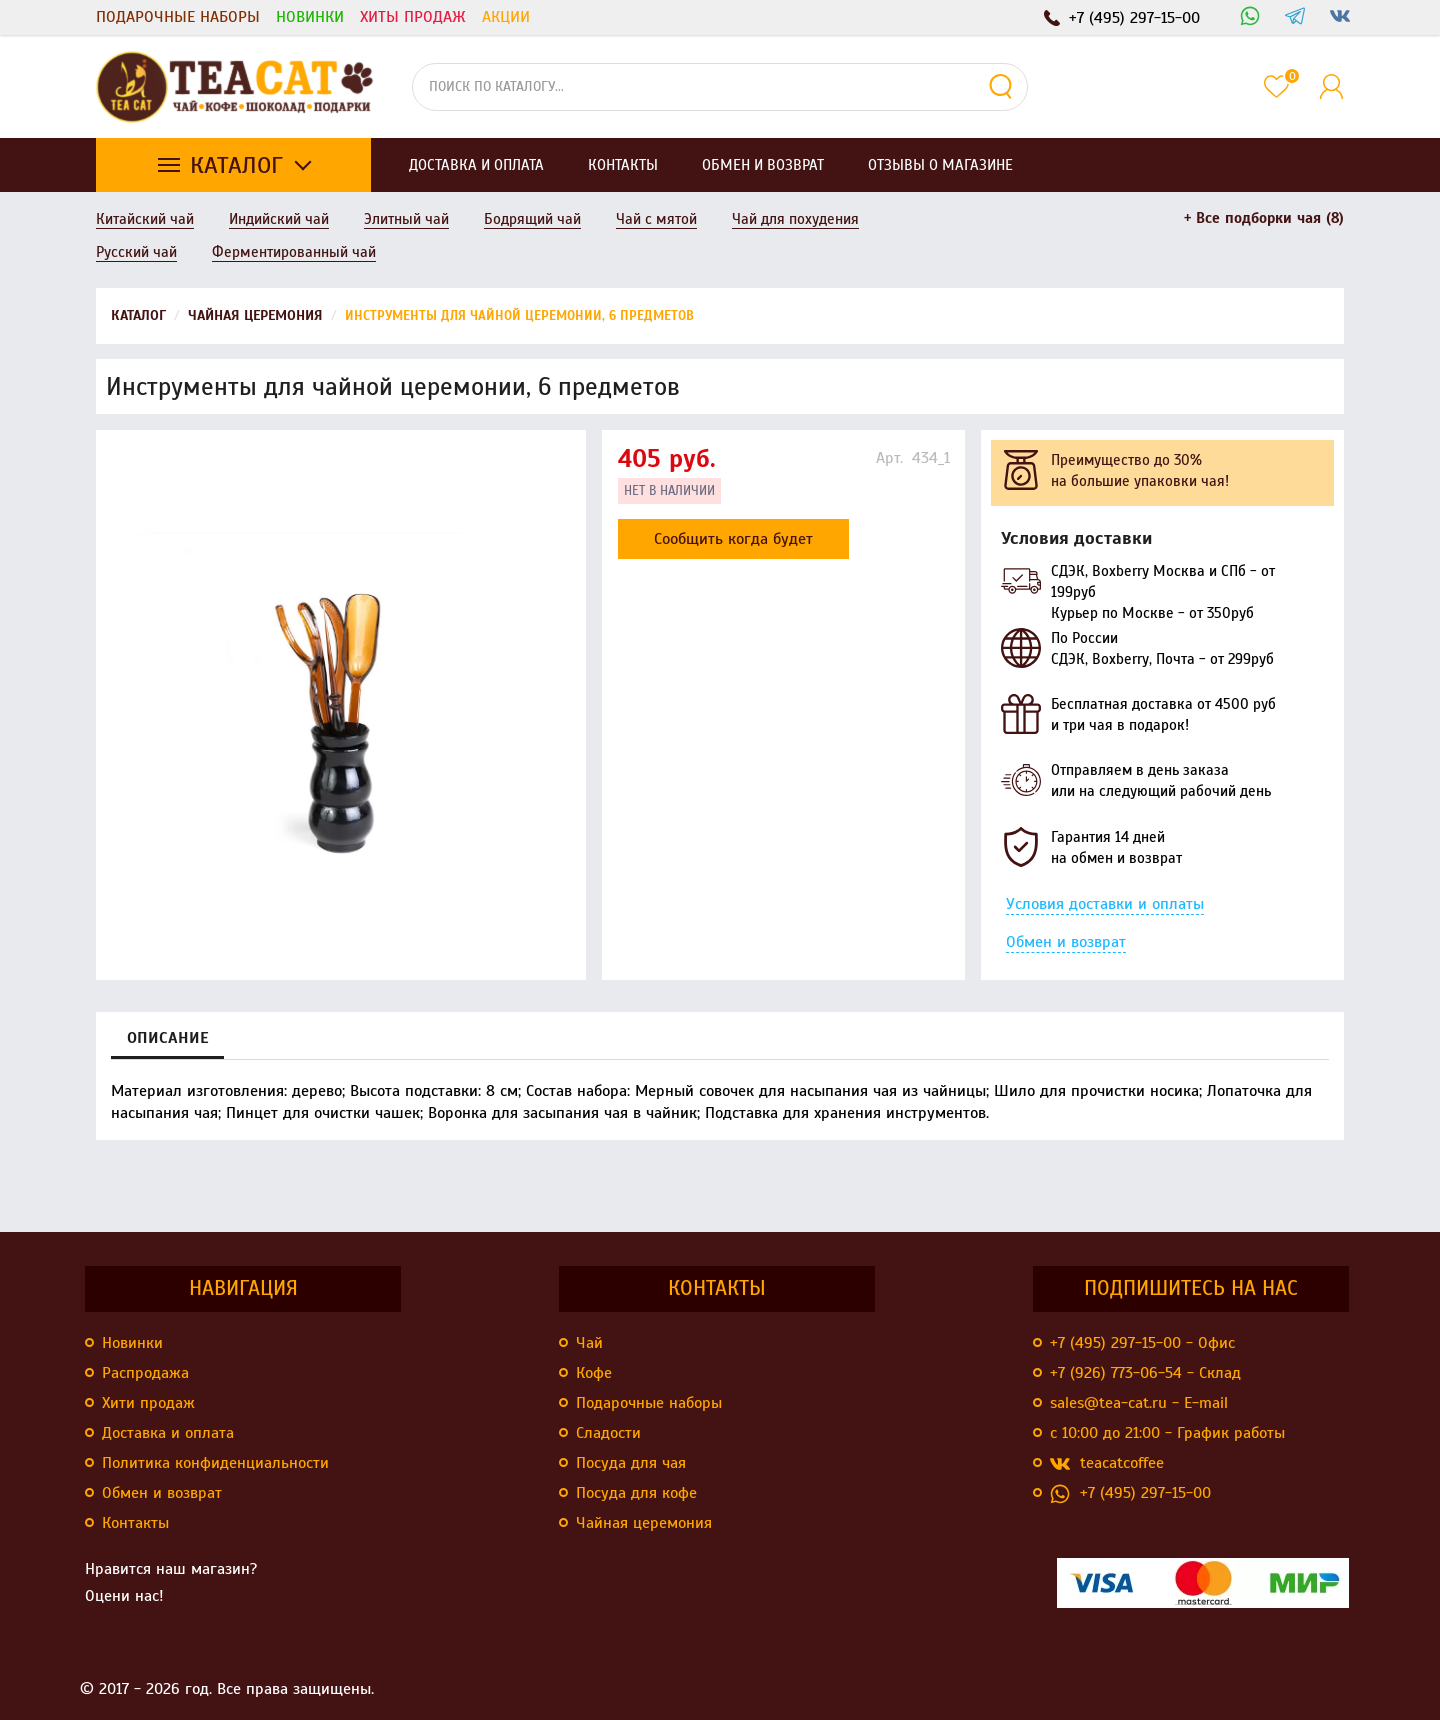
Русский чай (136, 252)
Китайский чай (145, 219)
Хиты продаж (413, 17)
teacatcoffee (1107, 1463)
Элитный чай (406, 219)
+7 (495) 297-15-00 (1130, 1493)
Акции (506, 17)
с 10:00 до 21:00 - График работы (1167, 1433)
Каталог (236, 165)
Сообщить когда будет (733, 539)
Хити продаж (148, 1403)
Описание (167, 1038)
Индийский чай (279, 219)
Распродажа (145, 1373)
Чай (589, 1343)
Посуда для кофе (636, 1493)
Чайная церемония (644, 1523)
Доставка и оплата (168, 1433)
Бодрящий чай (532, 219)
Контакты (135, 1523)
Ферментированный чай (294, 252)
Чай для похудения (795, 219)
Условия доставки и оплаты (1105, 904)
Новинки (310, 17)
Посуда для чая (631, 1463)
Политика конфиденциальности (215, 1463)
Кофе (594, 1373)
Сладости (608, 1433)
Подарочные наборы (178, 17)
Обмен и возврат (1066, 942)
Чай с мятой (656, 219)
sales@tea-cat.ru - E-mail (1139, 1403)
